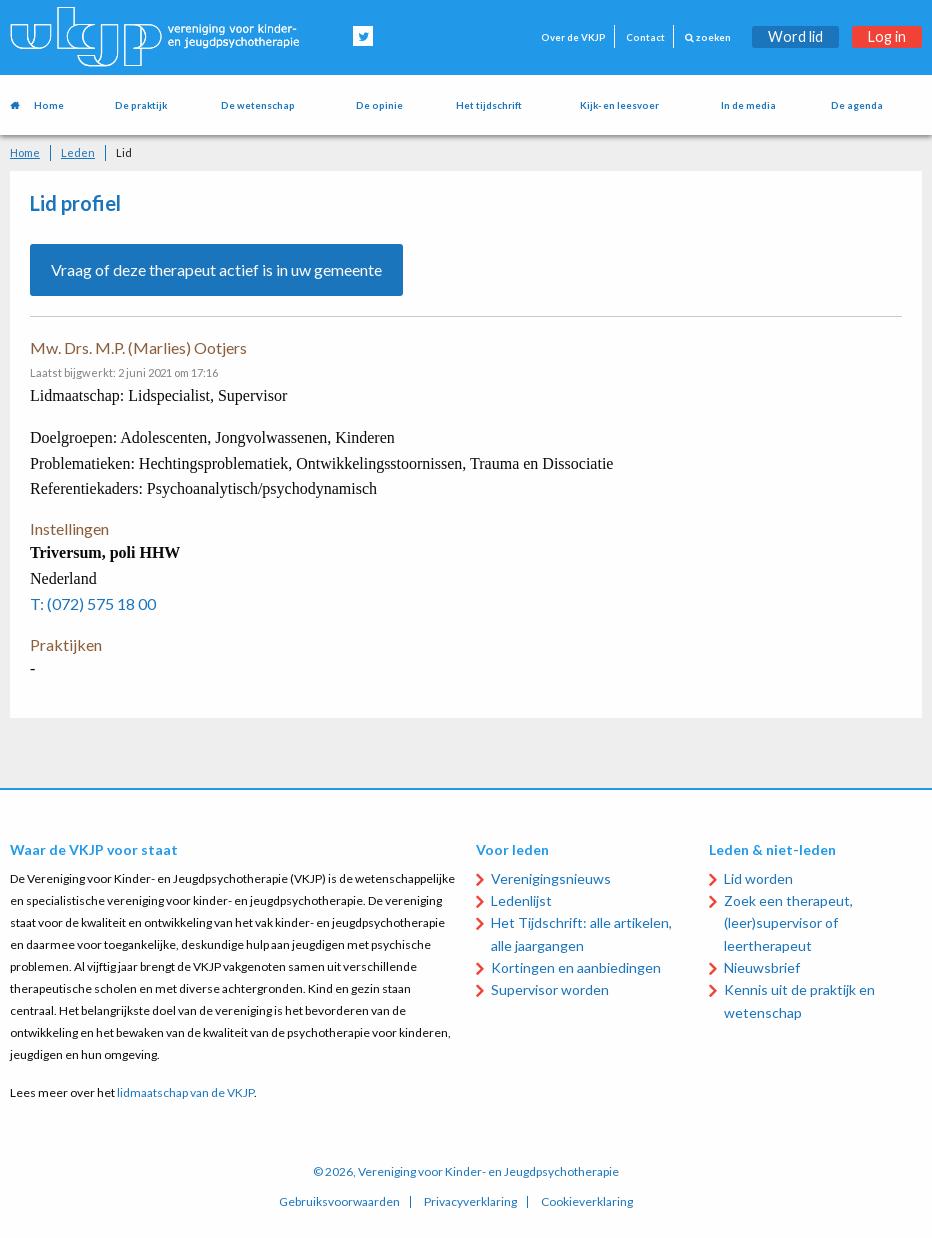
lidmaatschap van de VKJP (185, 1092)
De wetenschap (258, 105)
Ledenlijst (521, 900)
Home (49, 105)
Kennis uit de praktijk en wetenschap (799, 1000)
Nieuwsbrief (762, 967)
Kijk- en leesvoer (619, 105)
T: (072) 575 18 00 (93, 603)
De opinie (379, 105)
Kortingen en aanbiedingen (576, 967)
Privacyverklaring (470, 1202)
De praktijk (141, 105)
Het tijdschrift (489, 105)
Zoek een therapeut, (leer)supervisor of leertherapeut (788, 923)
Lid (124, 152)
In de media (748, 105)
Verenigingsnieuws (551, 878)
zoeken (708, 37)
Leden (78, 152)
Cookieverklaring (587, 1202)
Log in (887, 36)
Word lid (795, 36)
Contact (645, 37)
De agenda (857, 105)
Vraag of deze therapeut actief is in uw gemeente (216, 269)
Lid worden (758, 878)
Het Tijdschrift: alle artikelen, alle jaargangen (581, 933)
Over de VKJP (573, 37)
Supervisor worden (550, 989)
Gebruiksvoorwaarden (339, 1202)
